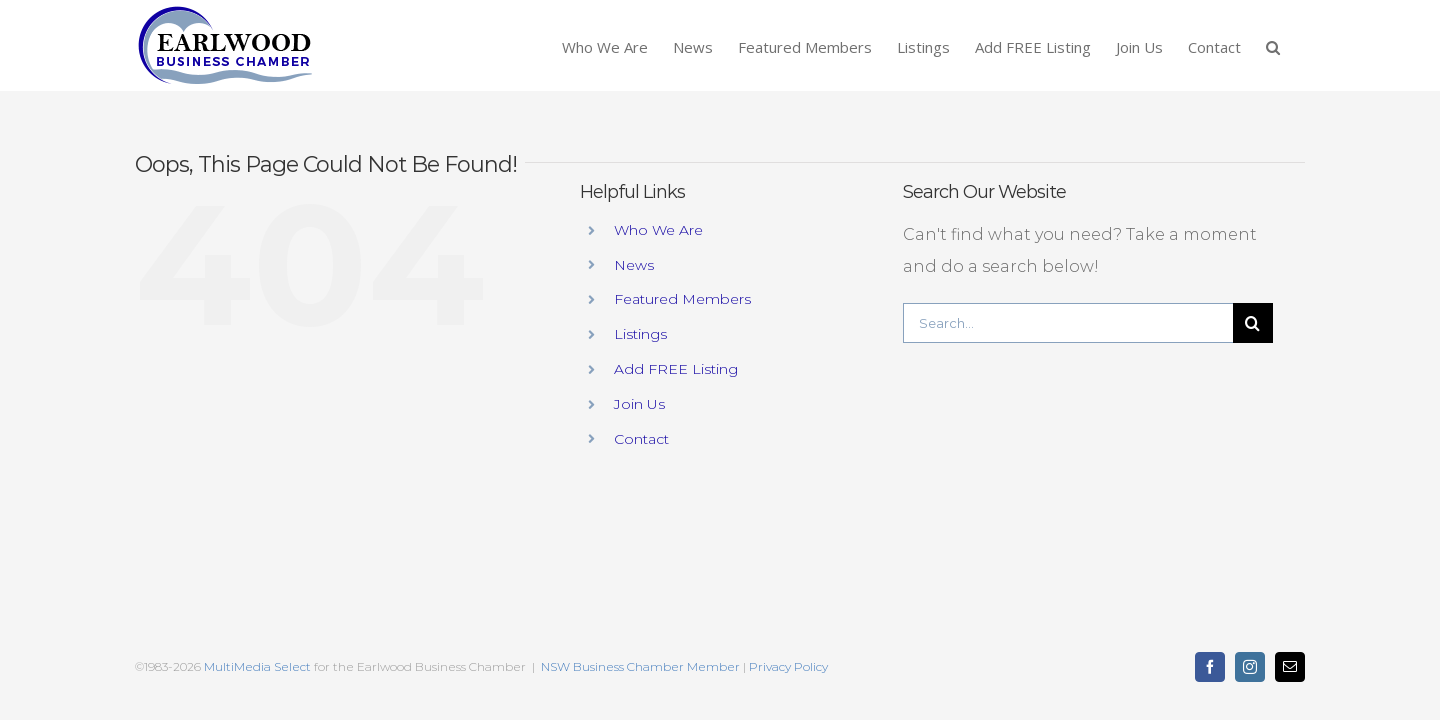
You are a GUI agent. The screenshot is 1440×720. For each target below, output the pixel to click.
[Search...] (1068, 323)
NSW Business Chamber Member (639, 666)
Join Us (639, 404)
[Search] (1253, 323)
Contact (641, 439)
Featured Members (682, 299)
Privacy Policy (788, 666)
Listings (640, 334)
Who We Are (658, 230)
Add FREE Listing (676, 369)
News (634, 265)
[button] (1298, 45)
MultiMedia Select (257, 666)
